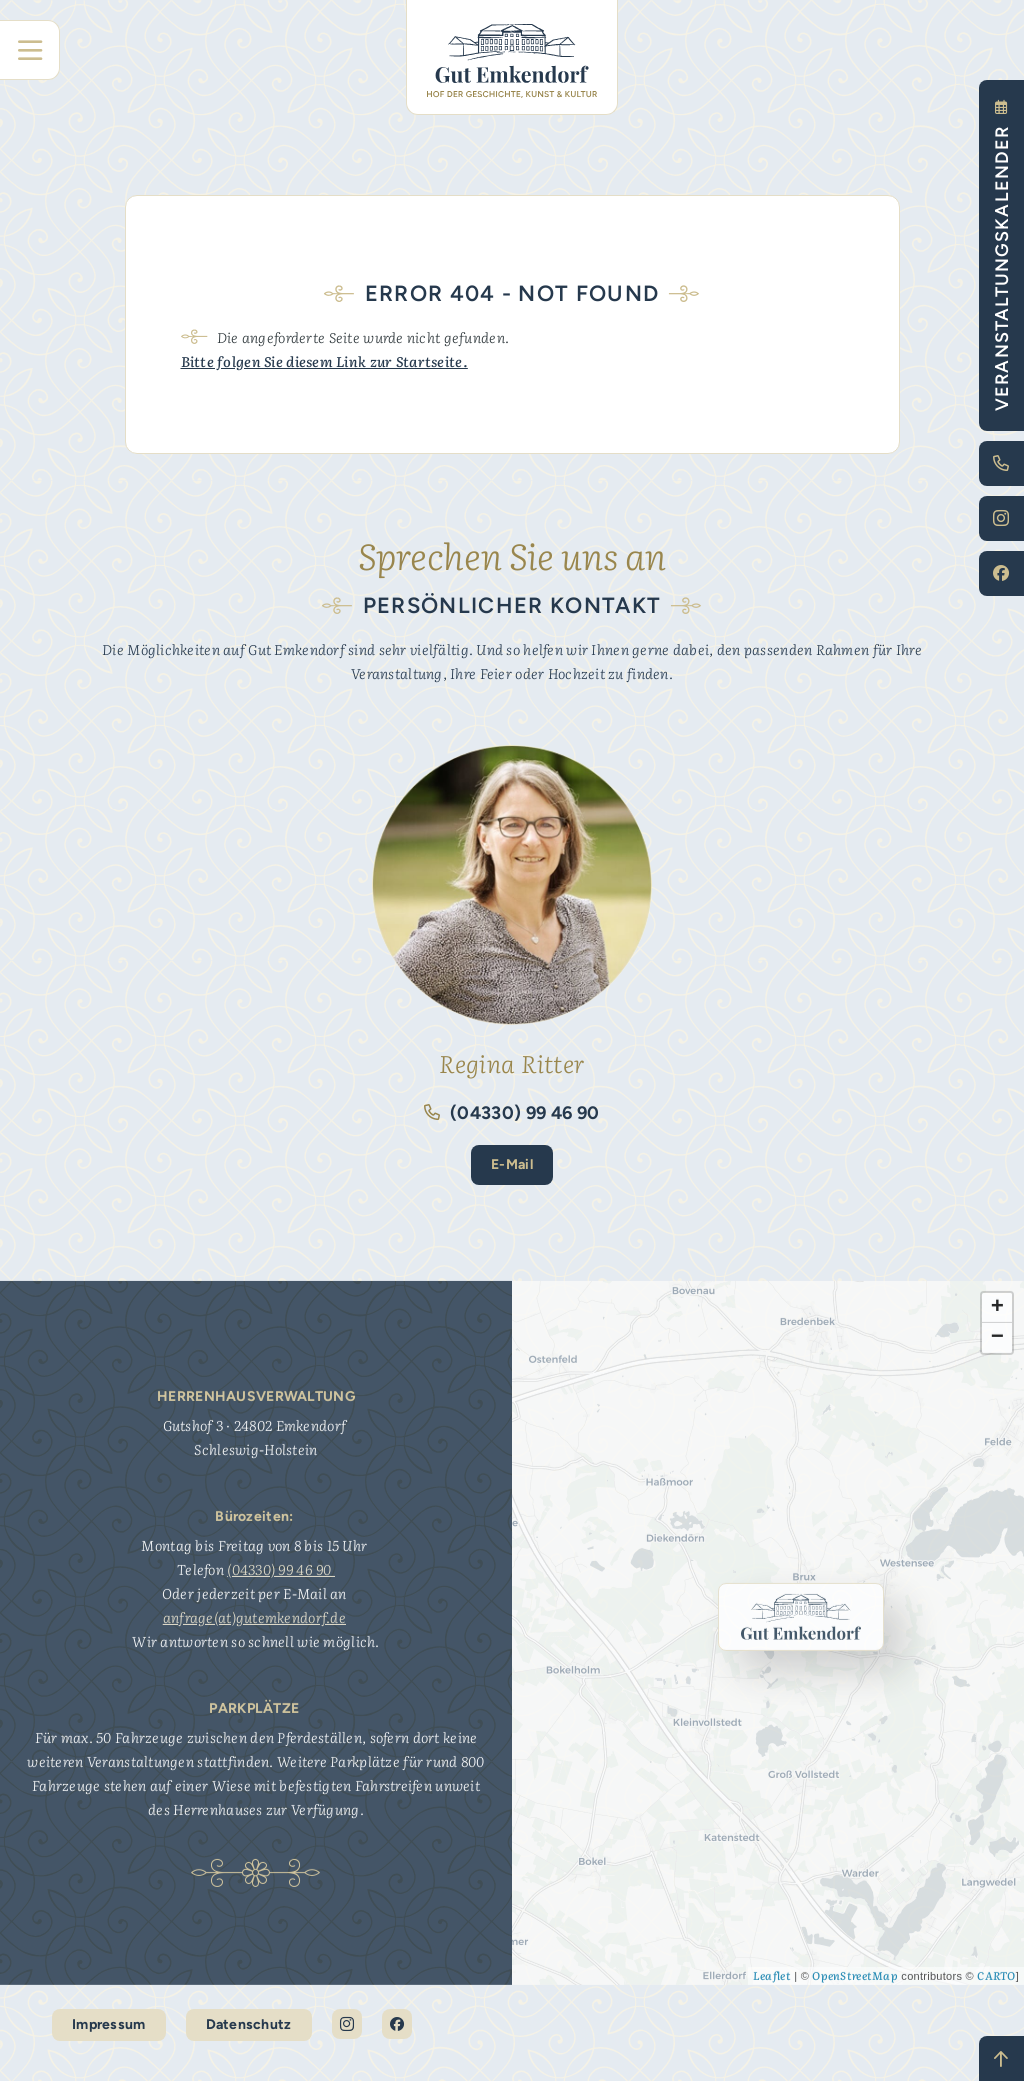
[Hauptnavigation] (30, 50)
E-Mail (512, 1164)
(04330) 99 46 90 (512, 1113)
